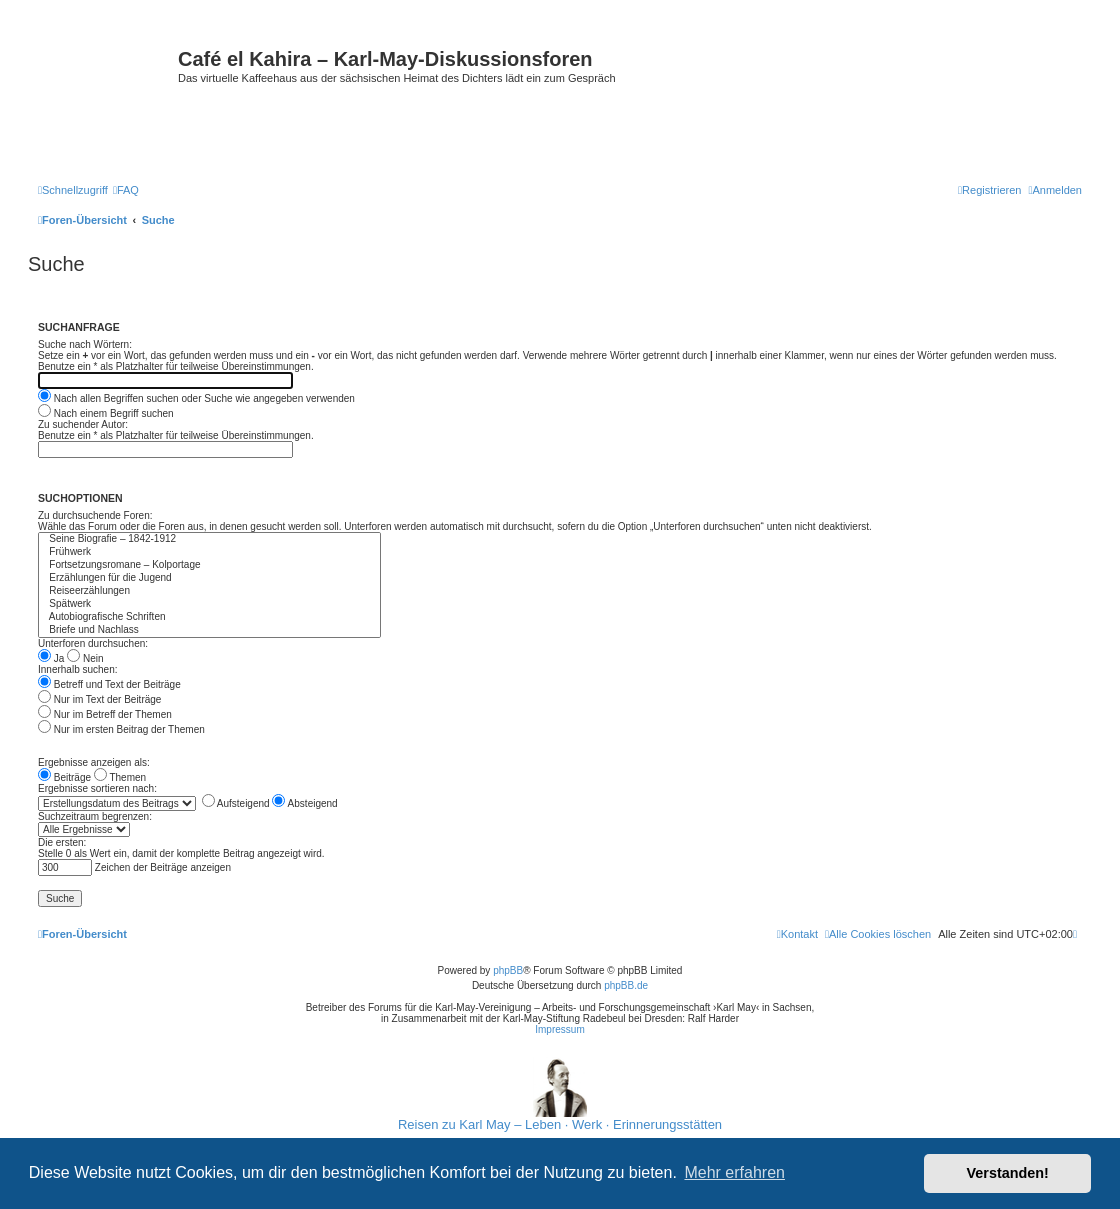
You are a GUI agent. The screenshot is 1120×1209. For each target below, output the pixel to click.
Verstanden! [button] (1008, 1173)
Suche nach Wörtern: (85, 344)
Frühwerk (209, 552)
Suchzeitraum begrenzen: (95, 816)
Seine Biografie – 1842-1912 (209, 539)
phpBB (508, 970)
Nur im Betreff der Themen (105, 714)
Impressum (559, 1029)
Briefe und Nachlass (209, 630)
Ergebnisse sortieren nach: (97, 788)
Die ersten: (62, 842)
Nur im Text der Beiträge (99, 699)
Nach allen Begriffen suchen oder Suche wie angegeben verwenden (196, 398)
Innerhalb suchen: (78, 669)
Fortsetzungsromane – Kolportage (209, 565)
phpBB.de (626, 985)
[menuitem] (126, 190)
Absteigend (304, 803)
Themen (120, 777)
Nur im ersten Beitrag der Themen (121, 729)
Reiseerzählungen (209, 591)
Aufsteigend (236, 803)
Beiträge (64, 777)
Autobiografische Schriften (209, 617)
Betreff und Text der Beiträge (109, 684)
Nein (85, 658)
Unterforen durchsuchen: (93, 643)
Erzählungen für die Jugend (209, 578)
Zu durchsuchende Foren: (95, 515)
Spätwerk (209, 604)
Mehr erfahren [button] (734, 1172)
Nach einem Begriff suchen (106, 413)
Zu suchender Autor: (83, 424)
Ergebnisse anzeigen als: (94, 762)
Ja (51, 658)
